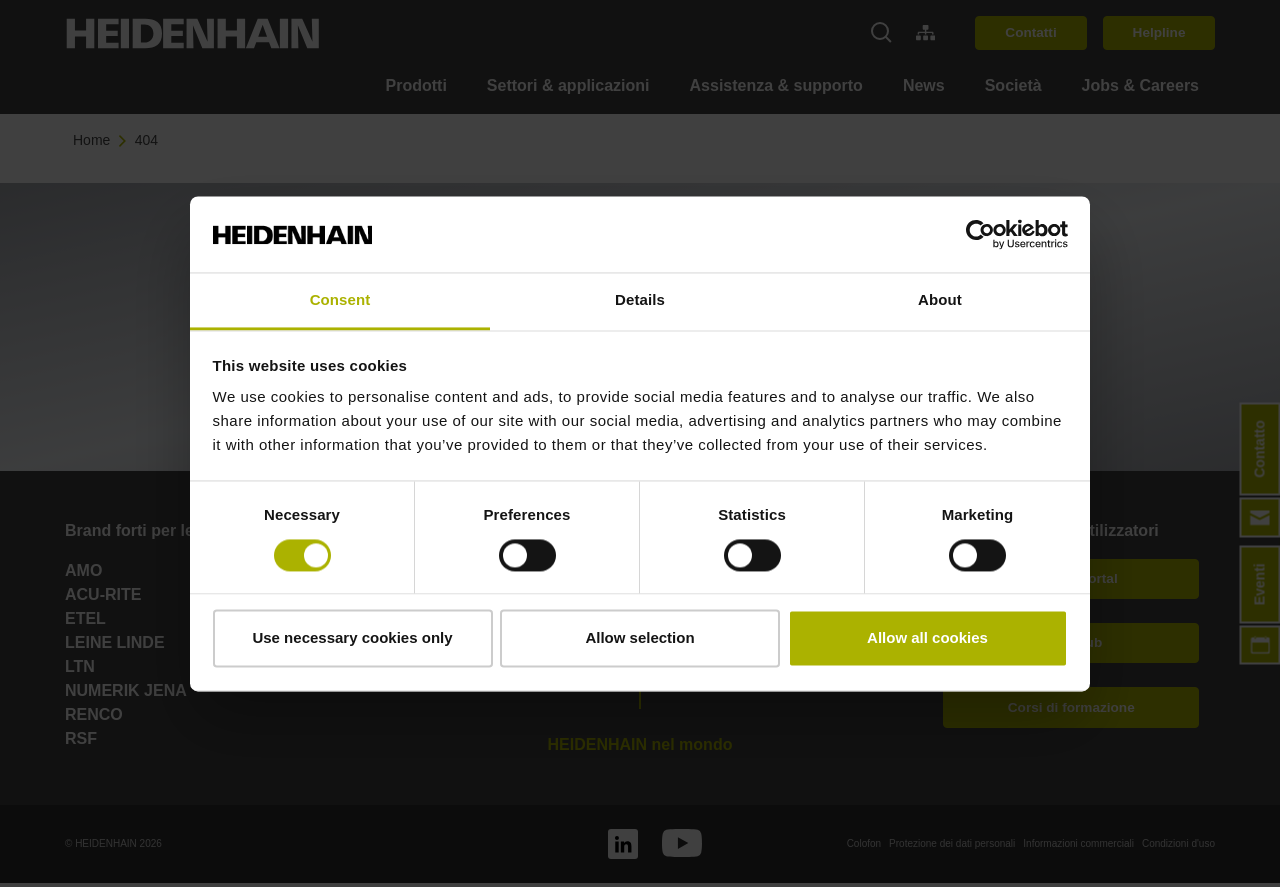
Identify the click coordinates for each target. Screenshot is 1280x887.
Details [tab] (640, 300)
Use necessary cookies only (352, 638)
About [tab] (940, 300)
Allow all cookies (927, 638)
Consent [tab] (340, 300)
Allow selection (639, 638)
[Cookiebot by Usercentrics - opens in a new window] (980, 234)
